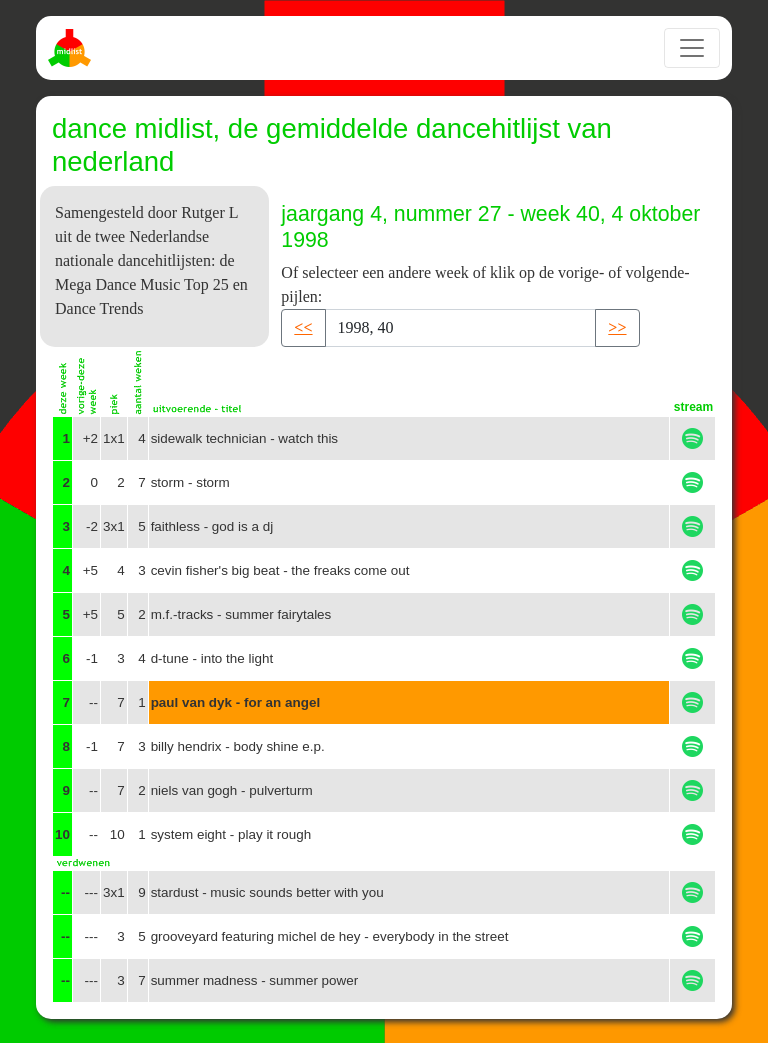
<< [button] (303, 327)
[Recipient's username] (461, 328)
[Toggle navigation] (692, 48)
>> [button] (617, 327)
